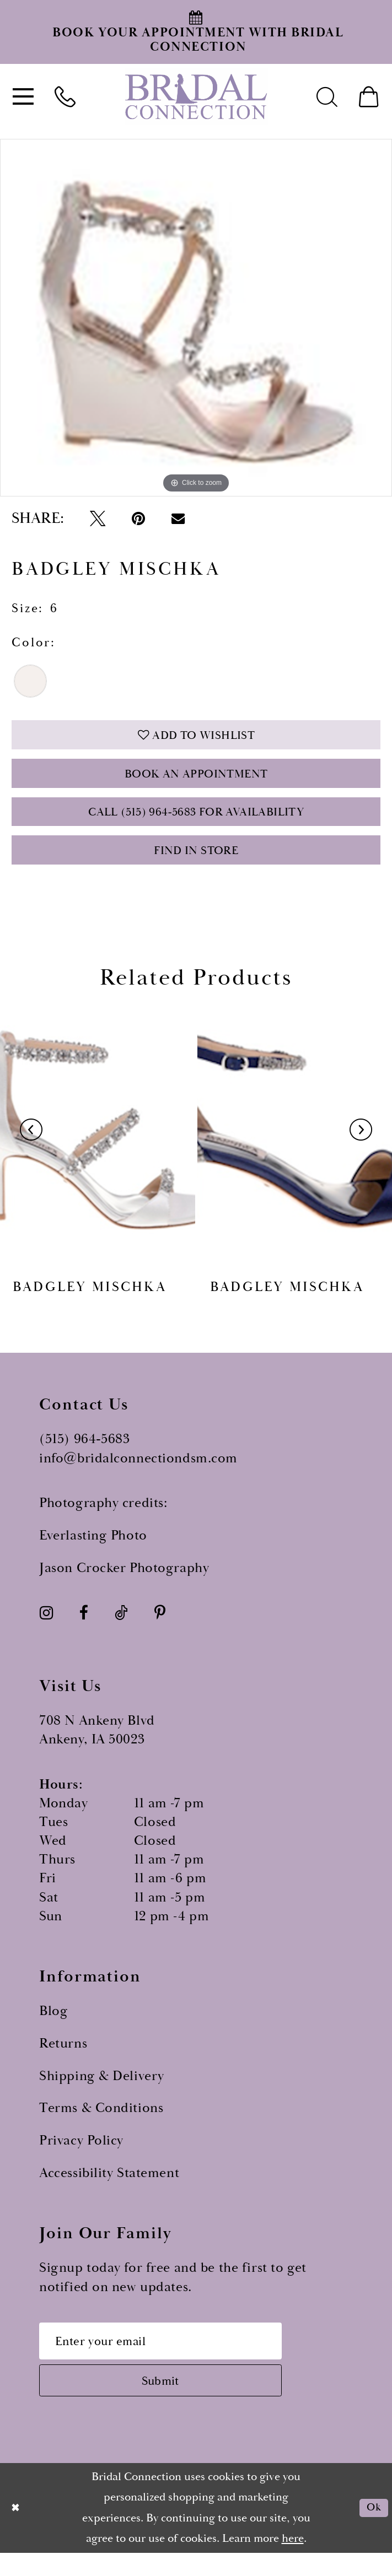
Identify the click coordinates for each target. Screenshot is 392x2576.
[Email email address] (173, 2358)
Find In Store (196, 864)
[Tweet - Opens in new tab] (97, 518)
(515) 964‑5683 (84, 1454)
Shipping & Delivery (101, 2091)
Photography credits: (103, 1518)
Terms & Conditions (101, 2123)
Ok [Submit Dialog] (372, 2531)
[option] (196, 317)
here (293, 2561)
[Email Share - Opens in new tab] (178, 518)
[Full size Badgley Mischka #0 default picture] (196, 317)
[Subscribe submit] (173, 2402)
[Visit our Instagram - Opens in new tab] (46, 1628)
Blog (53, 2026)
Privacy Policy (81, 2156)
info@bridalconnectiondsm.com (138, 1473)
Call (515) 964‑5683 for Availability (196, 822)
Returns (63, 2058)
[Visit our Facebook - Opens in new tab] (84, 1628)
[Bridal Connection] (196, 96)
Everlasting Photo (93, 1550)
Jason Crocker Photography (124, 1583)
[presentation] (97, 1145)
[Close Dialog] (17, 2531)
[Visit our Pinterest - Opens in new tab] (160, 1628)
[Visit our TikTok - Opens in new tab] (121, 1628)
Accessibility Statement (109, 2188)
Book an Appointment (196, 780)
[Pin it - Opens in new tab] (138, 518)
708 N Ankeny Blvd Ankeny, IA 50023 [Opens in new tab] (97, 1745)
